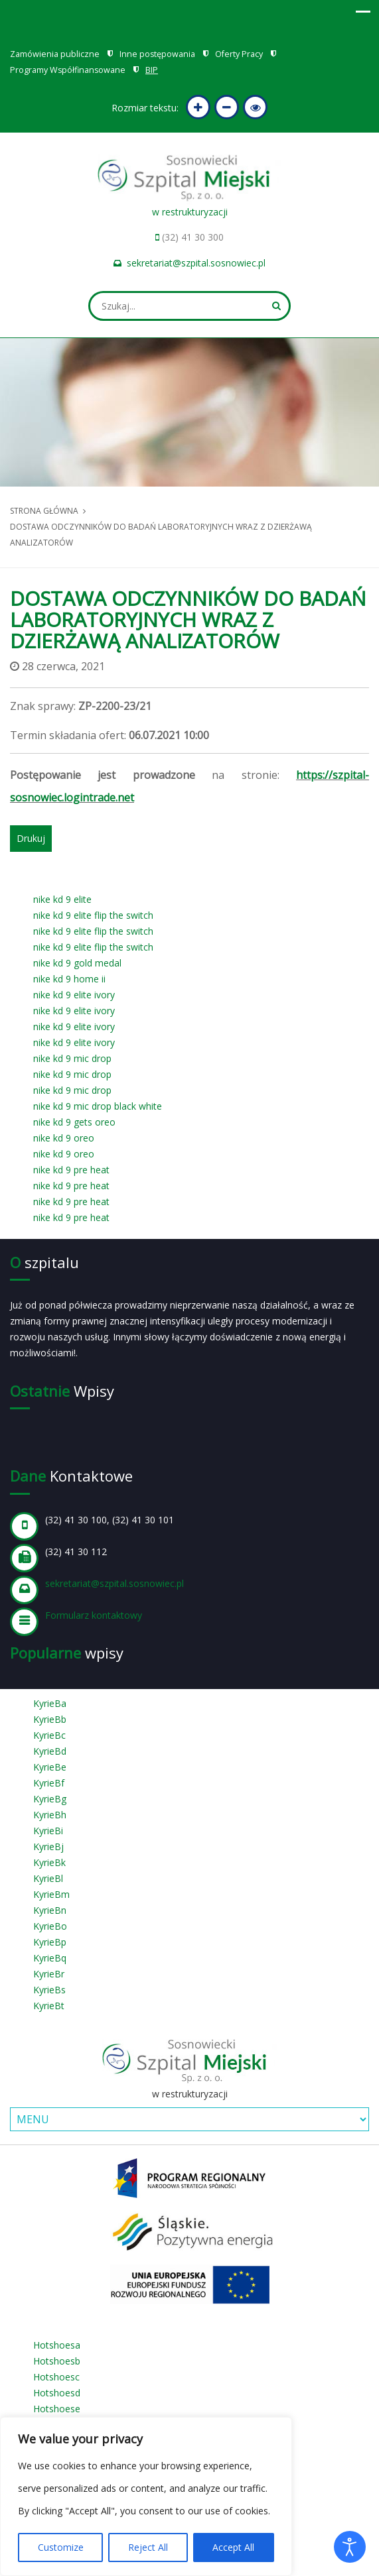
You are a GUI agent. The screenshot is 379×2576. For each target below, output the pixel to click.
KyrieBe (49, 1767)
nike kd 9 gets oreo (74, 1122)
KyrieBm (51, 1894)
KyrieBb (49, 1719)
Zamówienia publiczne (55, 54)
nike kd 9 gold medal (77, 963)
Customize (61, 2547)
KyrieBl (48, 1878)
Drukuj (31, 838)
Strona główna (44, 510)
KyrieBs (49, 1989)
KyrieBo (50, 1926)
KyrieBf (48, 1783)
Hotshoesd (56, 2392)
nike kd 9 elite (62, 899)
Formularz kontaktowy (93, 1615)
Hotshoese (56, 2408)
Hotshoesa (56, 2345)
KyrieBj (48, 1846)
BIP (151, 70)
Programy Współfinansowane (67, 70)
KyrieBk (49, 1862)
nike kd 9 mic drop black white (97, 1106)
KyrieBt (48, 2005)
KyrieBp (49, 1942)
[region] (146, 2496)
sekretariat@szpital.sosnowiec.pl (196, 263)
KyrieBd (49, 1751)
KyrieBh (49, 1814)
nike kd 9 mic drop (72, 1058)
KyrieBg (49, 1798)
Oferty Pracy (239, 54)
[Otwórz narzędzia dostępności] (350, 2547)
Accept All (233, 2547)
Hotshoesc (56, 2377)
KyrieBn (49, 1910)
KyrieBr (48, 1973)
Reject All (148, 2547)
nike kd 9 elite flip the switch (93, 915)
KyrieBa (49, 1703)
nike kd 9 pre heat (71, 1169)
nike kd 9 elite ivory (74, 994)
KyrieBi (48, 1830)
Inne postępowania (157, 54)
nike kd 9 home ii (69, 978)
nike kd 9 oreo (63, 1138)
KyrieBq (49, 1958)
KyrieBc (49, 1735)
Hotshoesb (56, 2361)
